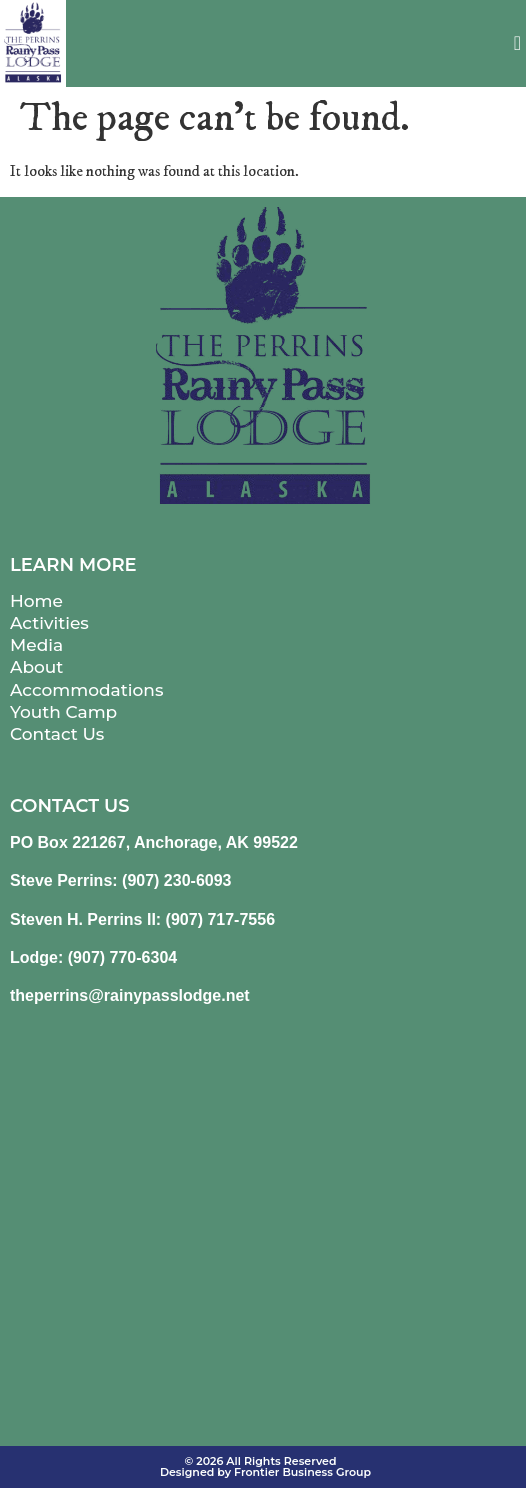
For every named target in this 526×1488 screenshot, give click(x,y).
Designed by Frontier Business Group (265, 1472)
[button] (517, 43)
